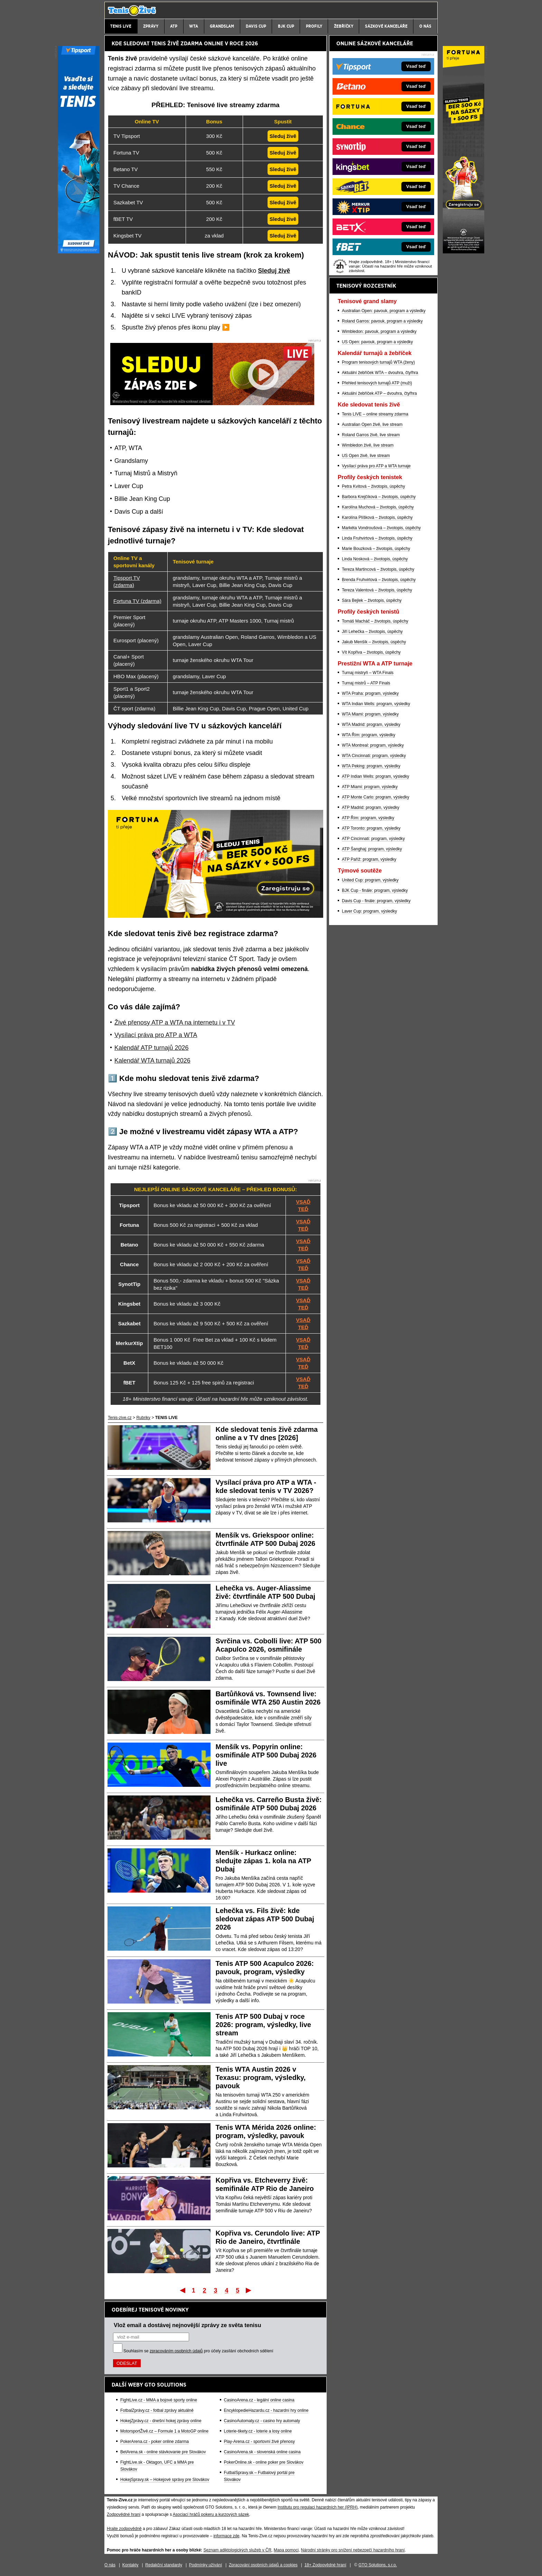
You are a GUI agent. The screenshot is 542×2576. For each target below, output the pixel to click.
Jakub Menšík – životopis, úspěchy (374, 642)
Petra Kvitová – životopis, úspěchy (373, 486)
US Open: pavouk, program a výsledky (377, 341)
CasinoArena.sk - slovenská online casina (262, 2451)
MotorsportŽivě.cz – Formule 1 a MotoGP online (164, 2431)
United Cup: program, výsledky (370, 880)
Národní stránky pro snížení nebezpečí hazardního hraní (353, 2550)
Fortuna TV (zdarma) (137, 601)
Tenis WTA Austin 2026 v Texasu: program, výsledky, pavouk (261, 2077)
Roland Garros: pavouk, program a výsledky (382, 321)
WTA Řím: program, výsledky (368, 734)
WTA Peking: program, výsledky (371, 766)
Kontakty (130, 2565)
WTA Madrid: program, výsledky (371, 724)
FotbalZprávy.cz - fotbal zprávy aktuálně (157, 2410)
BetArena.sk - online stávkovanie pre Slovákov (163, 2451)
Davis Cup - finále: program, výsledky (376, 900)
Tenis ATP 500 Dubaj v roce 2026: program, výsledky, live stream (263, 2025)
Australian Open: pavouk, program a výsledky (384, 310)
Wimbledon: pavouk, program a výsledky (379, 331)
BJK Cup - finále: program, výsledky (375, 890)
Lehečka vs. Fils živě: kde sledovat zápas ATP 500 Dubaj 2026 (265, 1919)
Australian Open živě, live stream (372, 424)
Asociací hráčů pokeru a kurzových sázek (211, 2514)
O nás (109, 2565)
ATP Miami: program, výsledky (370, 786)
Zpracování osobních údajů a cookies (263, 2565)
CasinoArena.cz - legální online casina (259, 2400)
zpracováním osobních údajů (176, 2351)
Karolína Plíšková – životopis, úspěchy (377, 517)
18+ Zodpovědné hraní (325, 2565)
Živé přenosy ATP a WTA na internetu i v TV (174, 1022)
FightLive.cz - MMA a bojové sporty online (158, 2400)
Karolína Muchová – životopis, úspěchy (378, 507)
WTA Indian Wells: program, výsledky (376, 703)
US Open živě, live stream (366, 455)
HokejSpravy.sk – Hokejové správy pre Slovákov (164, 2479)
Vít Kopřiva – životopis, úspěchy (371, 652)
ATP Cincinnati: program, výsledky (373, 838)
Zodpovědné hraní (123, 2514)
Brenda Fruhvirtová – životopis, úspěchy (378, 579)
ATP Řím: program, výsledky (368, 817)
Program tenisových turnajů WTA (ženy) (378, 362)
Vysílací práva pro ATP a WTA (155, 1035)
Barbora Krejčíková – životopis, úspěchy (378, 496)
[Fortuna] (463, 251)
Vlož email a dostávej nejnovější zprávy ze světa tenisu (187, 2325)
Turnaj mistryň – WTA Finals (367, 672)
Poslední (249, 2290)
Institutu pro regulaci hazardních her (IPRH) (317, 2507)
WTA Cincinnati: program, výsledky (374, 755)
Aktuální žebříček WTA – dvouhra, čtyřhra (380, 372)
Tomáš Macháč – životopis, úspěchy (375, 621)
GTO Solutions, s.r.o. (377, 2565)
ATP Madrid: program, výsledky (370, 807)
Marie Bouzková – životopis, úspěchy (376, 548)
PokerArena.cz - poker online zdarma (154, 2441)
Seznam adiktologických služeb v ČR (237, 2550)
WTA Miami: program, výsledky (370, 714)
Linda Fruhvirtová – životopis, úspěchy (377, 538)
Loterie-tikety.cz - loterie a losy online (258, 2431)
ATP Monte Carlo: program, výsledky (375, 797)
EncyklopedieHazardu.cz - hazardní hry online (266, 2410)
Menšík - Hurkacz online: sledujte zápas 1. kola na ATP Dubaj (263, 1861)
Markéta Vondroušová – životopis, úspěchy (381, 527)
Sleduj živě (274, 270)
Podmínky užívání (205, 2565)
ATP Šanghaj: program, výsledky (372, 849)
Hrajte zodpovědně (124, 2528)
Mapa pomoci (286, 2550)
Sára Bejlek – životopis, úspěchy (372, 600)
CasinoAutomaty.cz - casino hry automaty (262, 2420)
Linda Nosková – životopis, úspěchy (375, 559)
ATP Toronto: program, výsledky (371, 828)
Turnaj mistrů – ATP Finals (366, 683)
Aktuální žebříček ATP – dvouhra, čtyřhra (379, 393)
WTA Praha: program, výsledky (370, 693)
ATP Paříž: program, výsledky (369, 859)
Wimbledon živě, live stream (367, 445)
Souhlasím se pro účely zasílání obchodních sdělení (198, 2351)
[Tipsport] (78, 251)
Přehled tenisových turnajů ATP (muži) (377, 383)
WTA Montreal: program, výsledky (373, 745)
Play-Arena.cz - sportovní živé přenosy (259, 2441)
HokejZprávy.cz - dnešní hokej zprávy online (161, 2420)
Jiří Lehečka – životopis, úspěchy (372, 631)
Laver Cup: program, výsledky (369, 911)
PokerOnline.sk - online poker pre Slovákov (263, 2462)
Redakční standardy (163, 2565)
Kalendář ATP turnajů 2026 (151, 1047)
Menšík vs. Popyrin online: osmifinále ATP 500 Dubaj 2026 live (266, 1755)
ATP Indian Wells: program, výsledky (375, 776)
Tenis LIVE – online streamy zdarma (375, 414)
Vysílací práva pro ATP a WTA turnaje (376, 466)
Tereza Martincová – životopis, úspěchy (378, 569)
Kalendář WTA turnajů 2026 (152, 1060)
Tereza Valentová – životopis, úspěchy (377, 590)
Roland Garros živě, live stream (371, 434)
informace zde (226, 2535)
